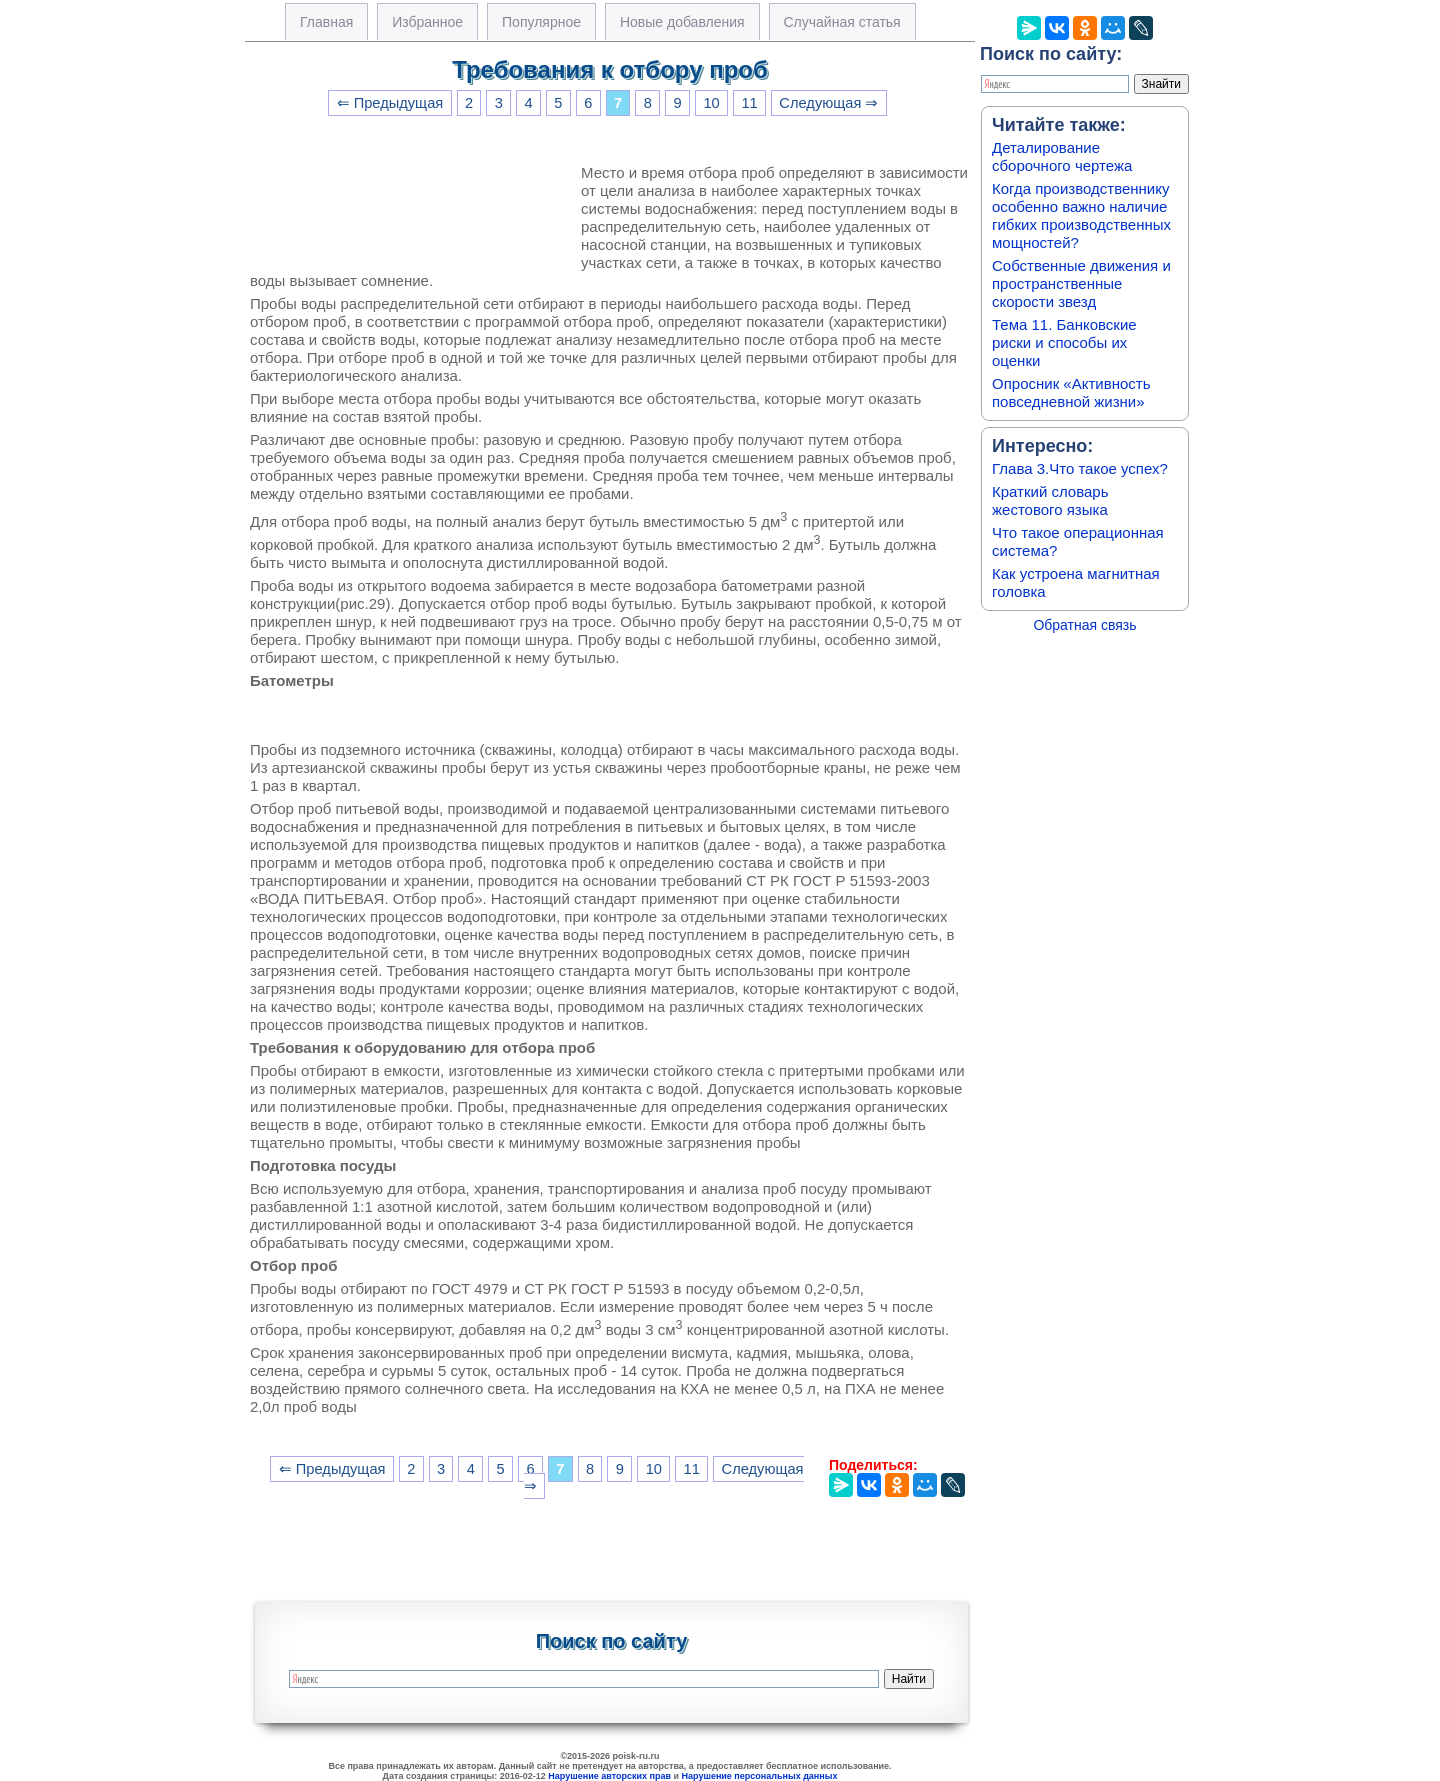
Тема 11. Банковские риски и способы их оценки (1064, 342)
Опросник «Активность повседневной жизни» (1071, 392)
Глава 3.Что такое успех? (1080, 468)
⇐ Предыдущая (390, 103)
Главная (326, 22)
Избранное (427, 22)
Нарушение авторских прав (609, 1776)
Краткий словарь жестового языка (1050, 500)
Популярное (541, 22)
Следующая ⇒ (828, 103)
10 (711, 103)
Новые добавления (682, 22)
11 (749, 103)
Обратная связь (1084, 625)
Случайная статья (842, 22)
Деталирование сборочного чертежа (1062, 156)
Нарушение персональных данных (760, 1776)
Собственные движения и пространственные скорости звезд (1081, 283)
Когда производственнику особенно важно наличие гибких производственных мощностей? (1081, 215)
